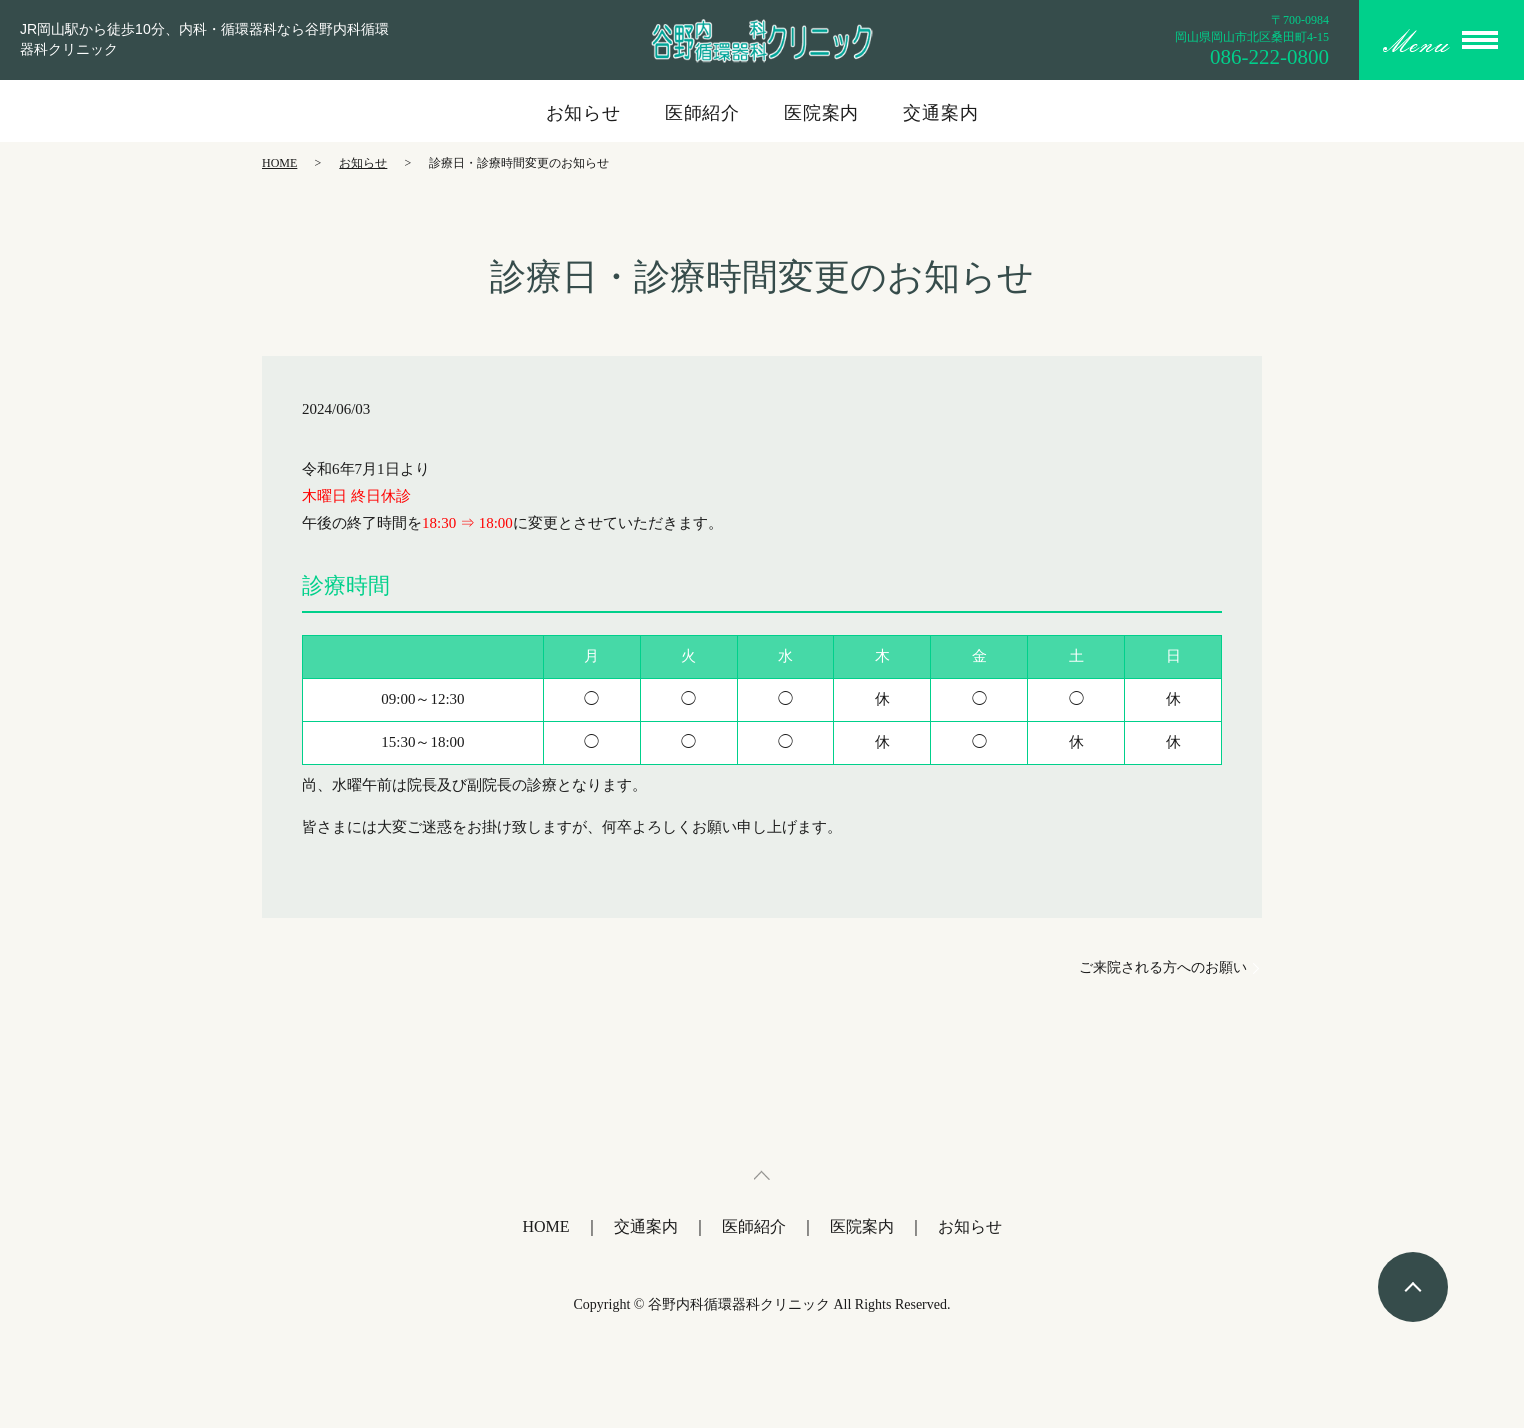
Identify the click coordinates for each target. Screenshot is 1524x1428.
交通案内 (941, 113)
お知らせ (584, 113)
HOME (279, 163)
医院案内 (822, 113)
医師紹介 (703, 113)
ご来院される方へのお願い (1163, 967)
